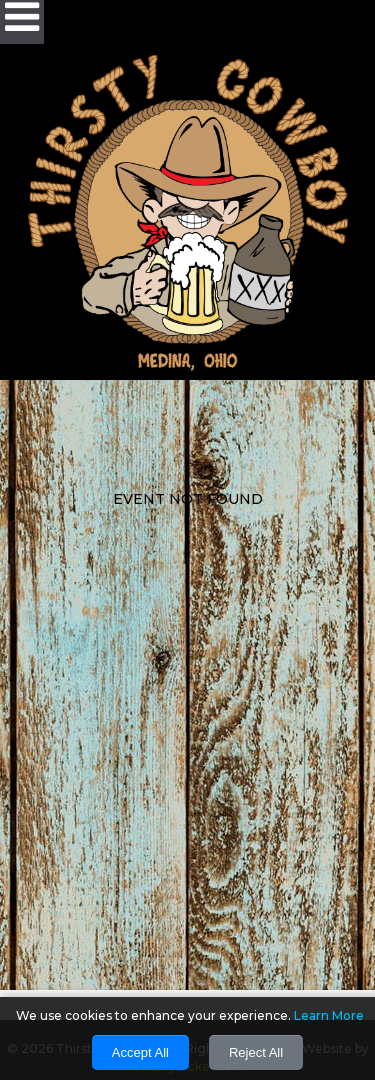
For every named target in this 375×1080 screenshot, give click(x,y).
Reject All (256, 1052)
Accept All (140, 1052)
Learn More (329, 1015)
